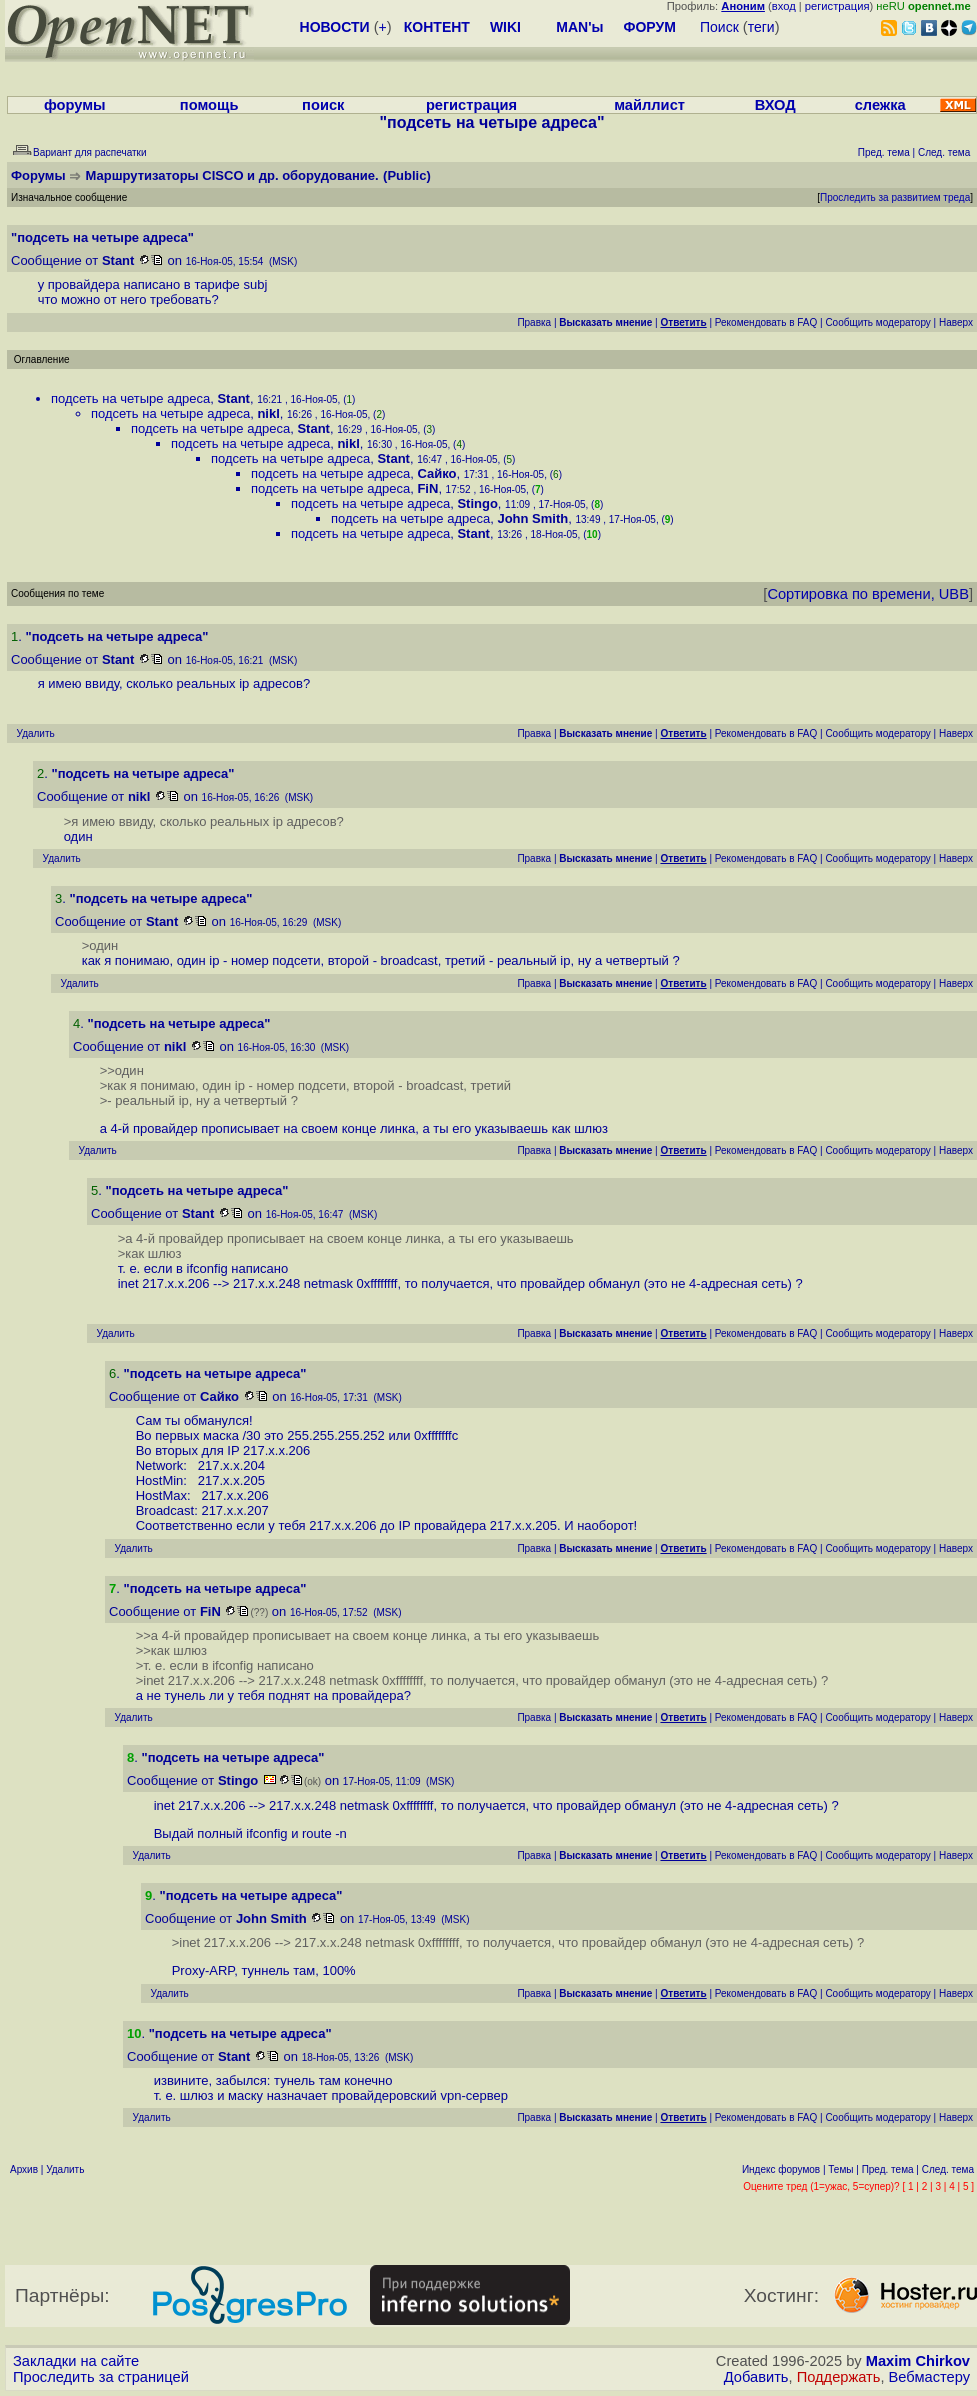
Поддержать (839, 2377)
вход (784, 6)
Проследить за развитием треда (895, 197)
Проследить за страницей (101, 2377)
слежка (880, 105)
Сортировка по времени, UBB (868, 594)
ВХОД (775, 105)
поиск (323, 105)
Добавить (756, 2377)
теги (761, 27)
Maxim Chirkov (918, 2361)
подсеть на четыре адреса (130, 398)
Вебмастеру (929, 2377)
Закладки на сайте (76, 2361)
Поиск (719, 27)
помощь (209, 105)
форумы (75, 105)
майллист (649, 105)
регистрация (837, 6)
